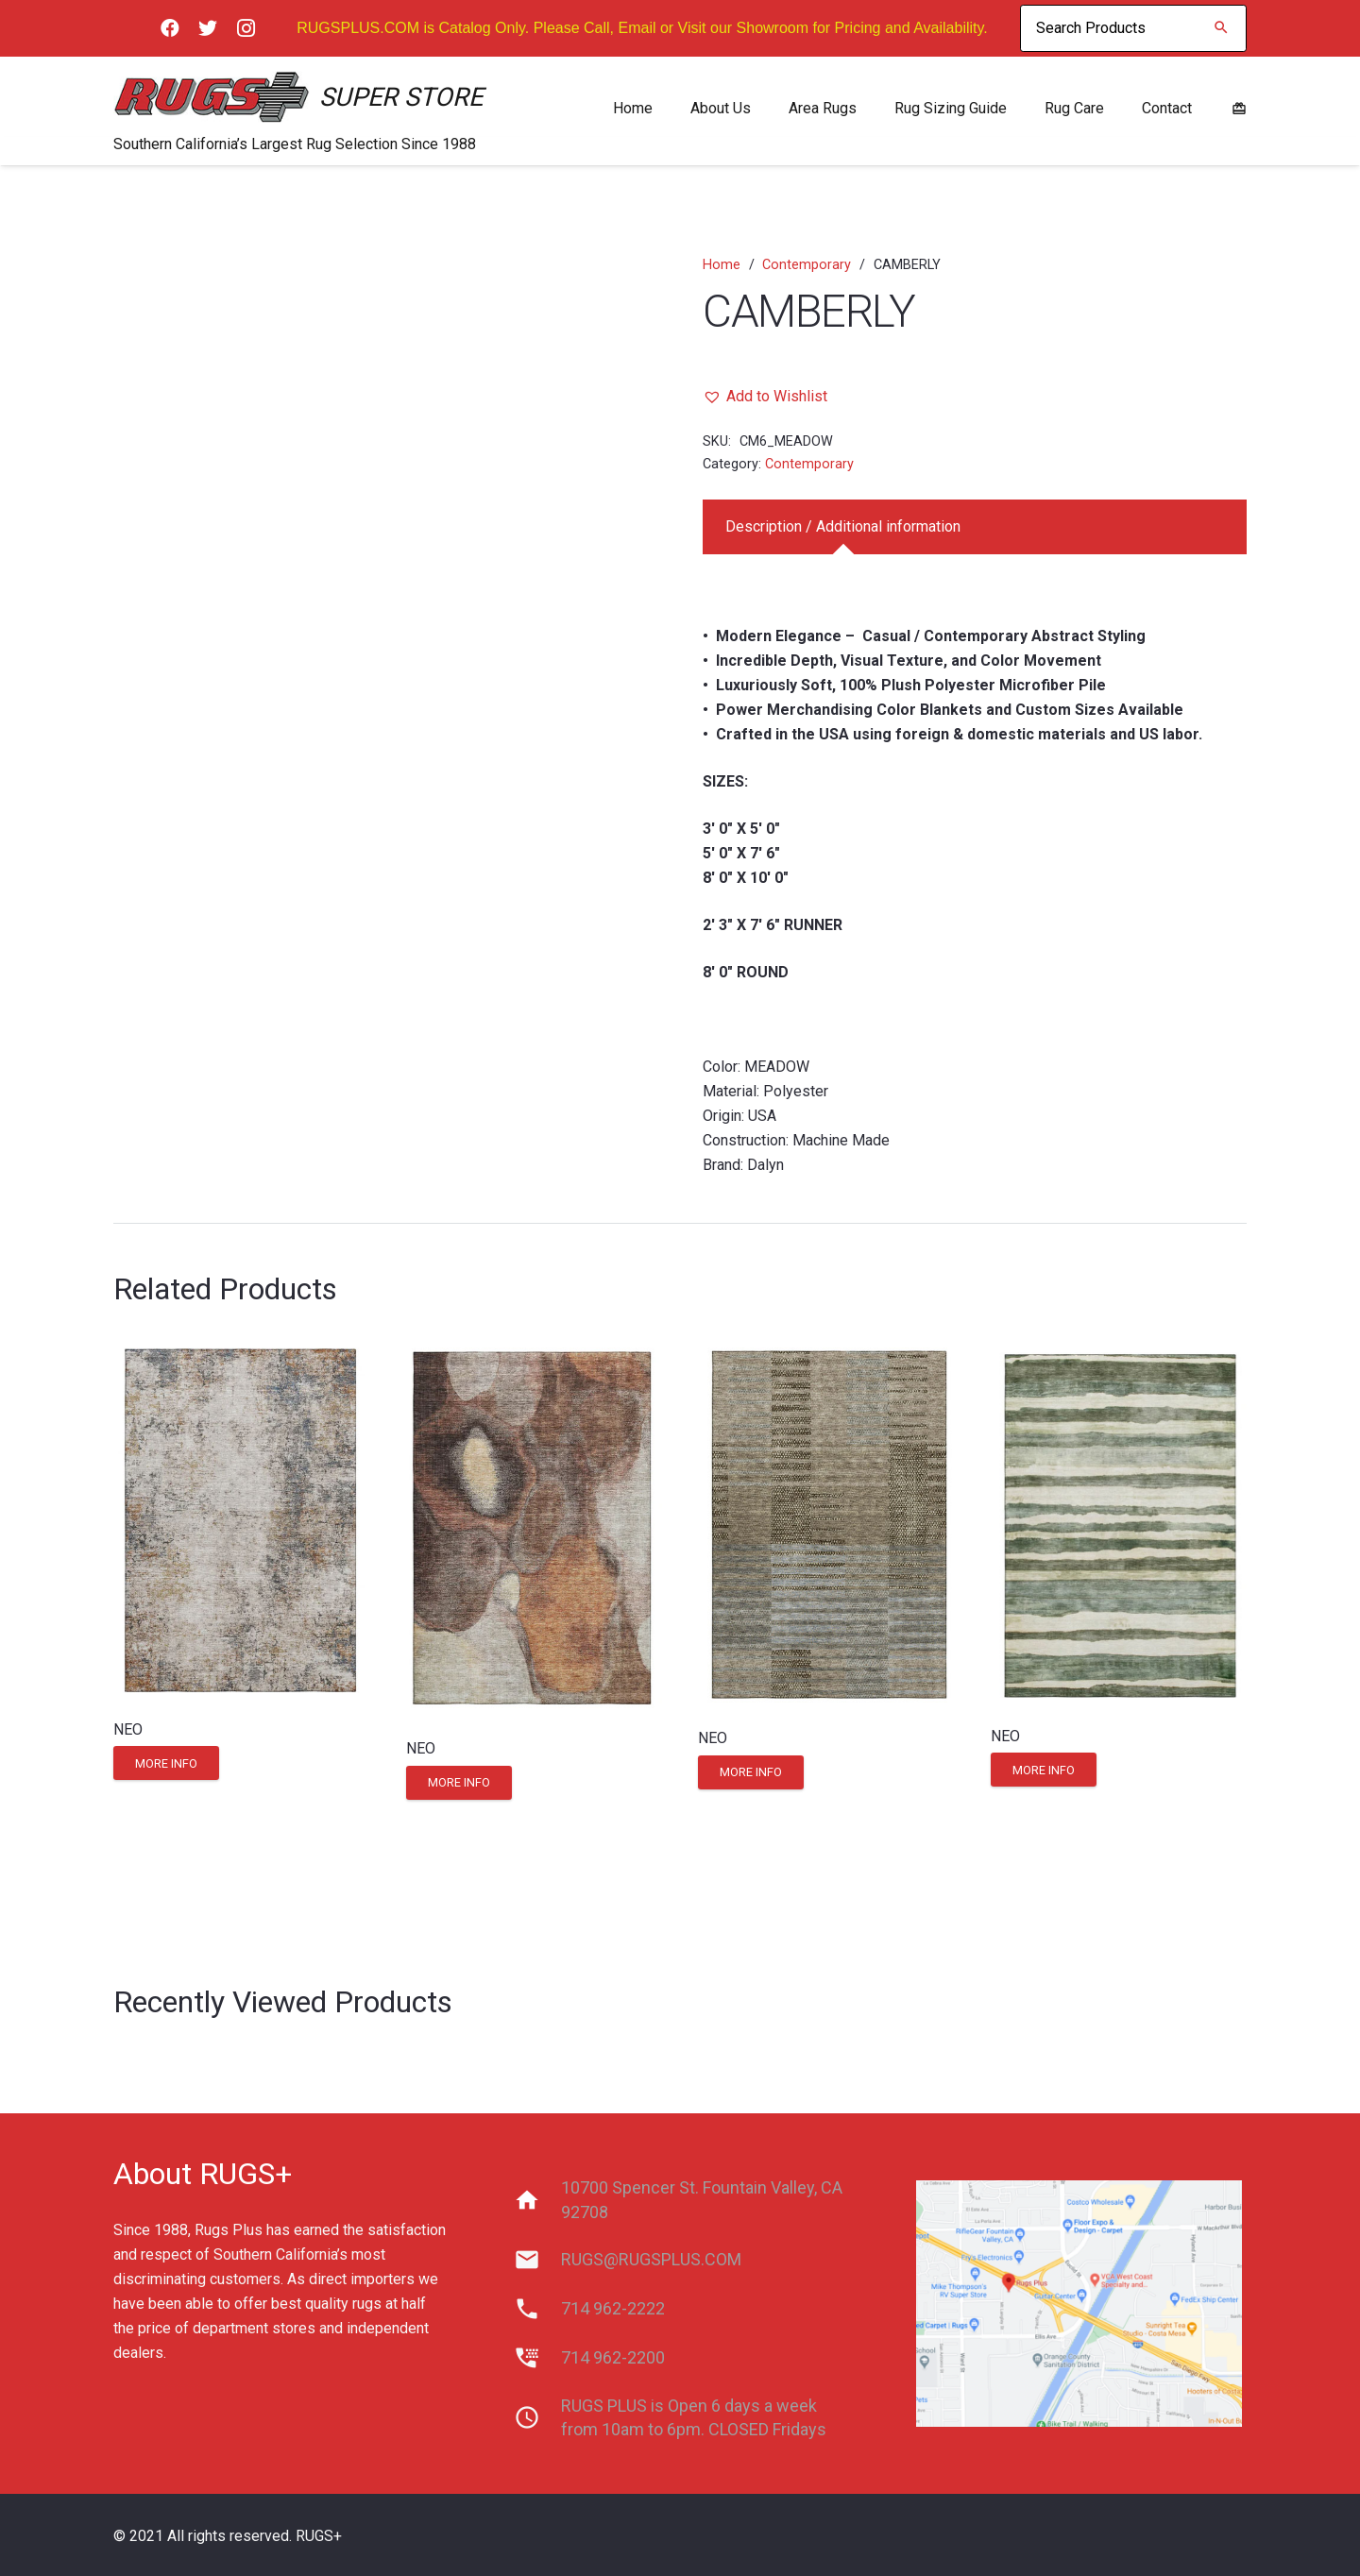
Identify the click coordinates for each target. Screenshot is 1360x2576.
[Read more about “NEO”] (166, 1763)
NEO (128, 1729)
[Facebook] (170, 28)
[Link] (211, 97)
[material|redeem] (1239, 108)
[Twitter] (208, 28)
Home (721, 265)
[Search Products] (1133, 28)
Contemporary (806, 265)
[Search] (1221, 28)
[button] (765, 396)
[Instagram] (245, 28)
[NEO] (241, 1520)
